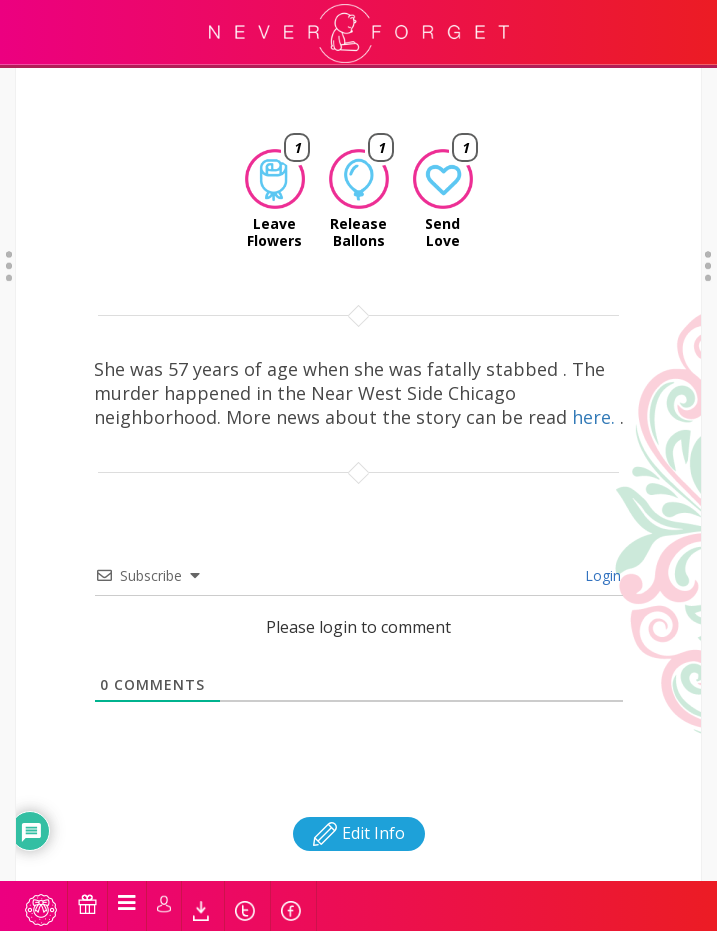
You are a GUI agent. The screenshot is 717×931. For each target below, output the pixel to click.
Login (601, 525)
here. (596, 367)
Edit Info (359, 783)
